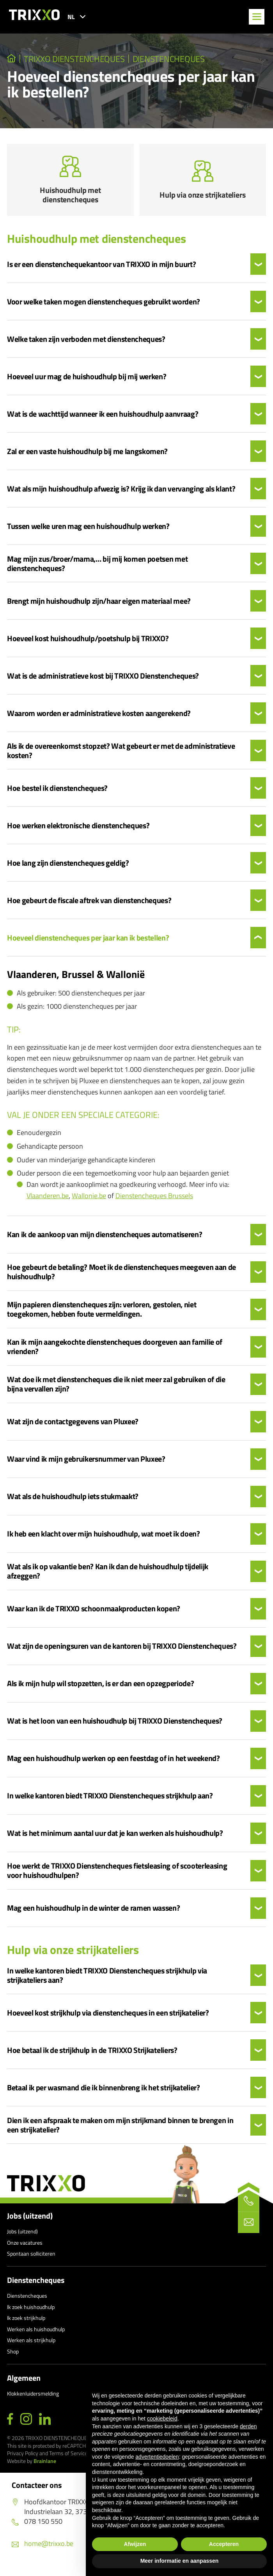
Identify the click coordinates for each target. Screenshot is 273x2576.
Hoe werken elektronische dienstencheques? (78, 830)
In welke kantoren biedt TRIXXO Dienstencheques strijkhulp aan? (110, 1800)
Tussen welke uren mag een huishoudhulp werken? (88, 530)
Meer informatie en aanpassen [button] (179, 2561)
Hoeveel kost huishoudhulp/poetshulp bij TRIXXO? (88, 642)
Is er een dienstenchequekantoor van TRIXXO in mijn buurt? (101, 268)
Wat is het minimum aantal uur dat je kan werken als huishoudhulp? (115, 1837)
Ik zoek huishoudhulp (31, 2311)
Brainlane (45, 2465)
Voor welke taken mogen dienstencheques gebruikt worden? (103, 306)
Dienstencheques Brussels (154, 1200)
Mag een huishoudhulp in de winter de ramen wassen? (93, 1912)
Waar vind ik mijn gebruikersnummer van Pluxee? (86, 1463)
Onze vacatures (25, 2247)
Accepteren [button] (224, 2544)
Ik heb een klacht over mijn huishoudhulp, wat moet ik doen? (103, 1538)
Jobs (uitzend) (30, 2220)
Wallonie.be (89, 1200)
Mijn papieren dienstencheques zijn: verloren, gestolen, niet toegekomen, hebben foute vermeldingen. (101, 1313)
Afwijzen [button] (135, 2544)
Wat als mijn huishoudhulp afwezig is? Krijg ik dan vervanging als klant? (121, 493)
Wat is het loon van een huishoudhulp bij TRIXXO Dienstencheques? (114, 1725)
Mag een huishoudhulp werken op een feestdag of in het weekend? (113, 1762)
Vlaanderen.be (48, 1200)
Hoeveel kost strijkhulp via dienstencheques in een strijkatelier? (108, 2016)
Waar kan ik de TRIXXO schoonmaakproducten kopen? (93, 1613)
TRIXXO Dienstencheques (75, 59)
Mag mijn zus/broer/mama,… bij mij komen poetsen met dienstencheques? (97, 568)
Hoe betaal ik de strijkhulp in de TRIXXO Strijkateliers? (92, 2054)
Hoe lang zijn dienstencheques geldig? (68, 867)
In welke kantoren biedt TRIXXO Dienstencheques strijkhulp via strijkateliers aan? (107, 1979)
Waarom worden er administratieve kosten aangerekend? (99, 717)
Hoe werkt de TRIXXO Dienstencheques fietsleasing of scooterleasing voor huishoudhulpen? (117, 1874)
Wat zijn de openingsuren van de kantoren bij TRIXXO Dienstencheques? (122, 1650)
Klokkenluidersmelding (33, 2397)
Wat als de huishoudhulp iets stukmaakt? (72, 1500)
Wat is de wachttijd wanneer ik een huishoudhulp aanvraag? (102, 418)
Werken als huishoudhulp (36, 2333)
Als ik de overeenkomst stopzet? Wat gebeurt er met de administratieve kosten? (121, 755)
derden (248, 2426)
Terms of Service (68, 2457)
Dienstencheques (170, 59)
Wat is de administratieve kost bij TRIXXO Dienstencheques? (103, 680)
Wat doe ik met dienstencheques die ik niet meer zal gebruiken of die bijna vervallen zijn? (116, 1388)
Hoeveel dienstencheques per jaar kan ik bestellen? (88, 942)
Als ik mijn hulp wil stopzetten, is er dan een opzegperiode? (100, 1687)
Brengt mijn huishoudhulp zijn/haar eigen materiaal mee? (99, 605)
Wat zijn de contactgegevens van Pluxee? (72, 1425)
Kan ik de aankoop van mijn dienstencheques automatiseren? (104, 1238)
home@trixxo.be (42, 2547)
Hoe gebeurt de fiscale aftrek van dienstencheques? (89, 904)
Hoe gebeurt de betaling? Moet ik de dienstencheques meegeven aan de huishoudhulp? (121, 1276)
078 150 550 (37, 2525)
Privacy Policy (22, 2457)
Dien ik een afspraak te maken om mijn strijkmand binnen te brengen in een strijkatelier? (120, 2129)
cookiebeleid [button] (162, 2418)
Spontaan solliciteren (31, 2258)
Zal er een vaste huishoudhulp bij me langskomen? (87, 455)
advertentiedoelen (157, 2457)
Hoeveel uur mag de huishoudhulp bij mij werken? (87, 380)
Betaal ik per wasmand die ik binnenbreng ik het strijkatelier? (103, 2091)
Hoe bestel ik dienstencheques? (57, 792)
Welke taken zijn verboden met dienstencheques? (86, 343)
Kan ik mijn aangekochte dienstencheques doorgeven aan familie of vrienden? (114, 1351)
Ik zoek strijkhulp (26, 2322)
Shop (13, 2355)
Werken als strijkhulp (31, 2344)
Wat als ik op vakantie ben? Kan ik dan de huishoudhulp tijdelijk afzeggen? (107, 1575)
